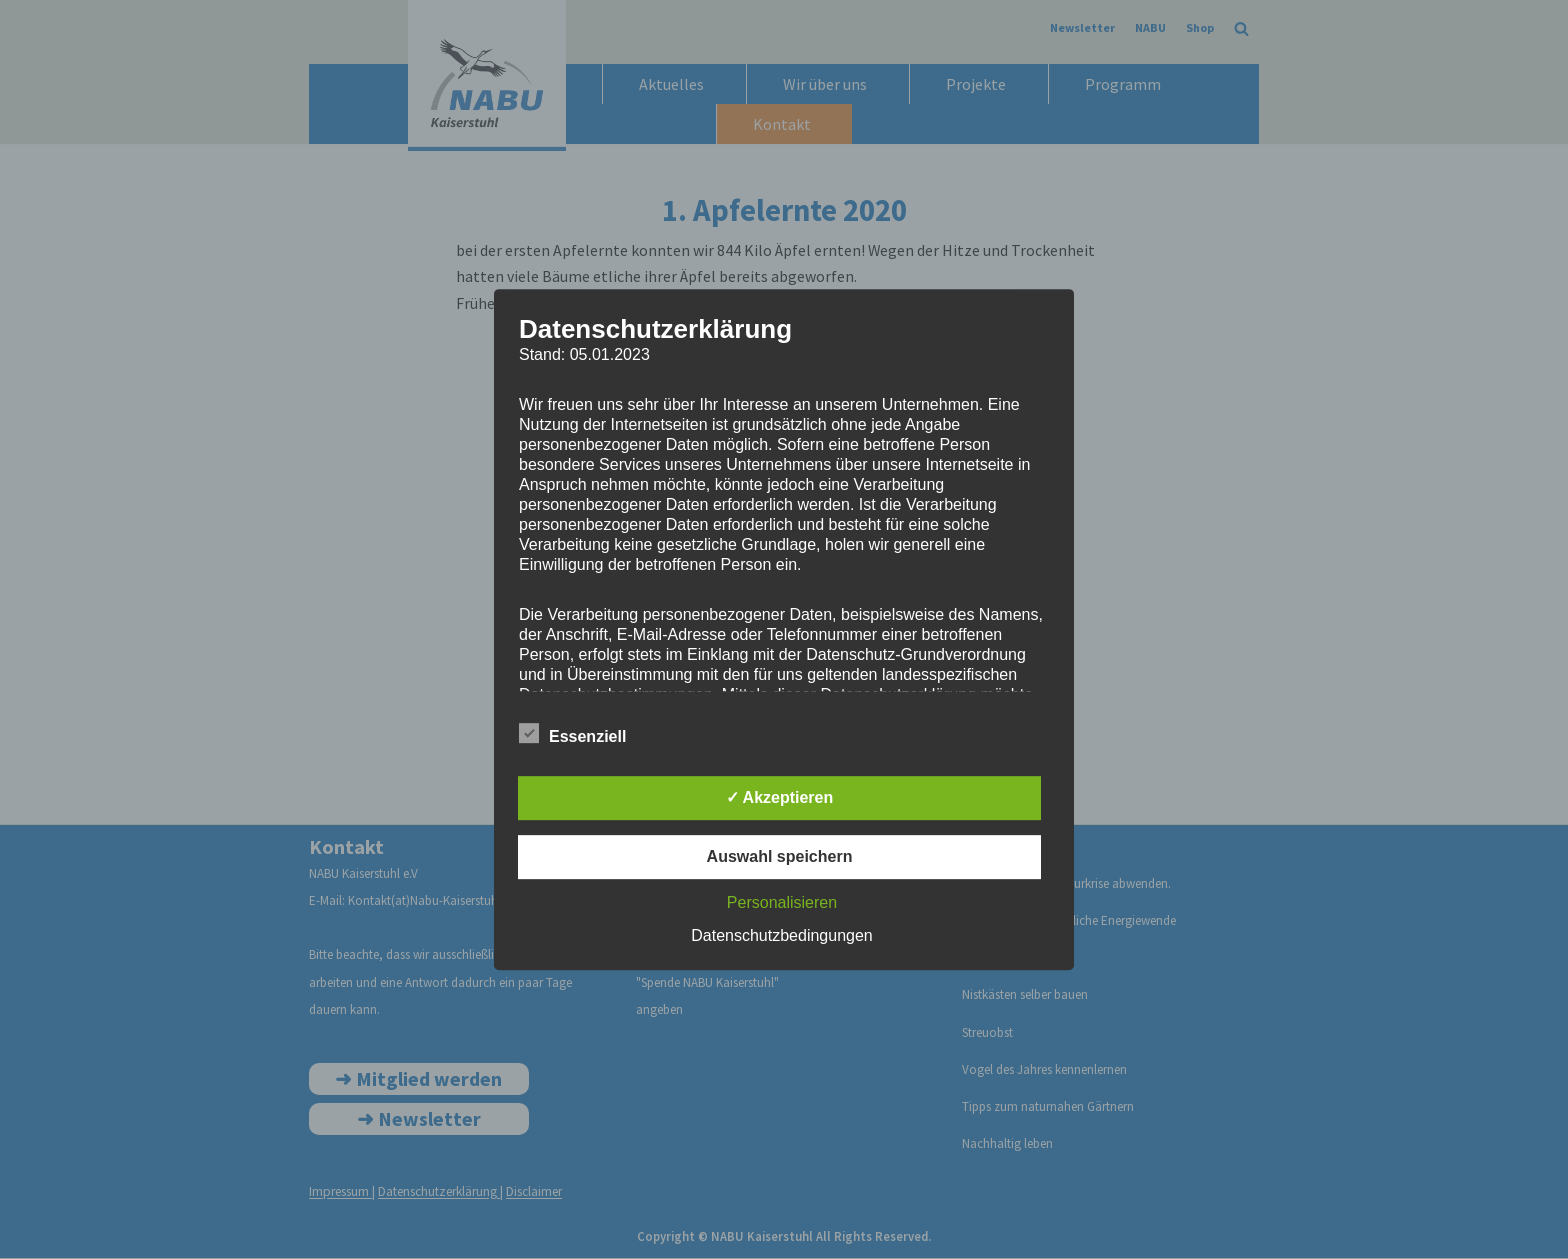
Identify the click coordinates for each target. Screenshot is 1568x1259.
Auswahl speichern (780, 856)
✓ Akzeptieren (780, 797)
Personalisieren (782, 902)
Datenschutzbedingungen (781, 935)
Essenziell (572, 733)
